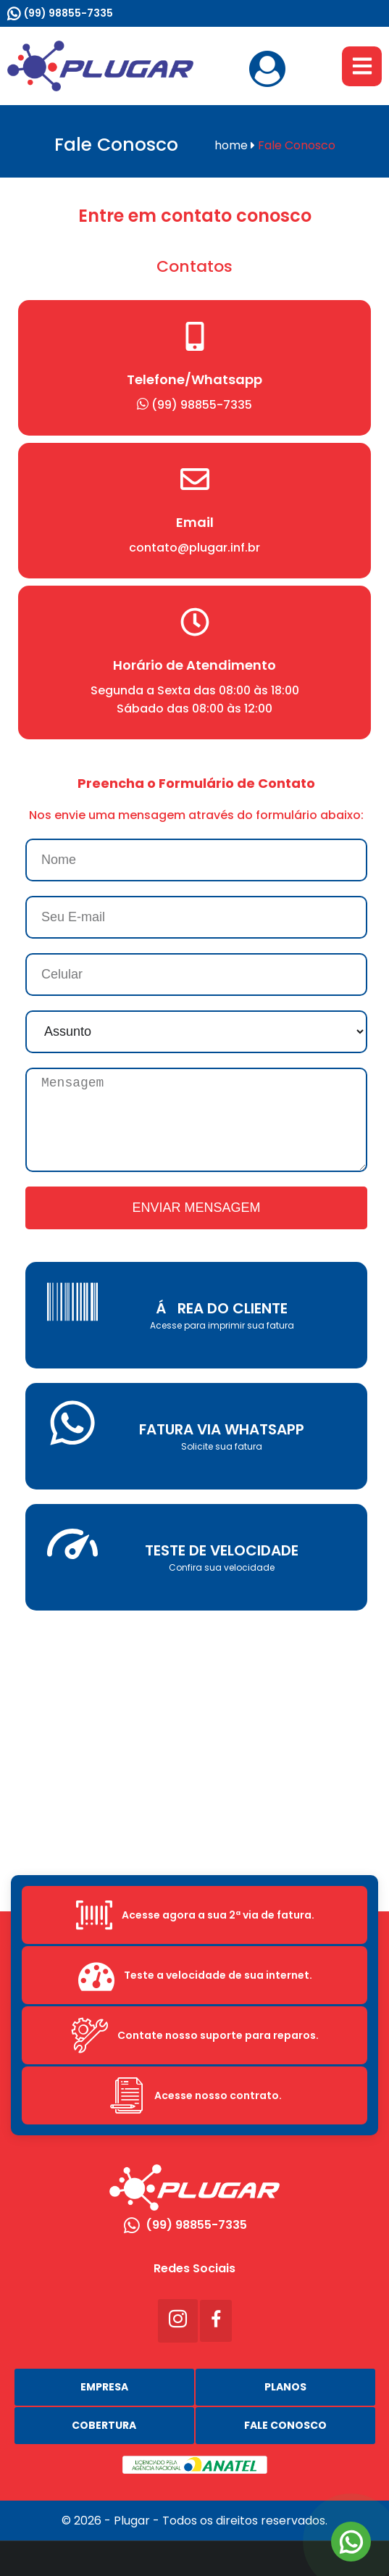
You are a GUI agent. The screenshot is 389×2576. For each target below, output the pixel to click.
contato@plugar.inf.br (194, 547)
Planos (285, 2387)
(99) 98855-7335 (68, 13)
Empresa (104, 2387)
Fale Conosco (285, 2425)
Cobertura (104, 2425)
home (234, 145)
